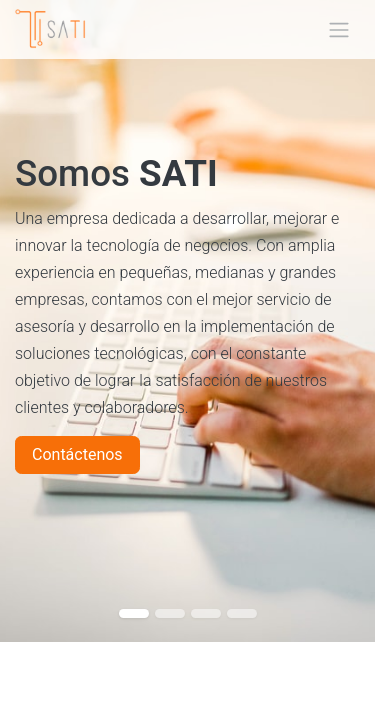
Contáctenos (77, 454)
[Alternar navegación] (339, 29)
